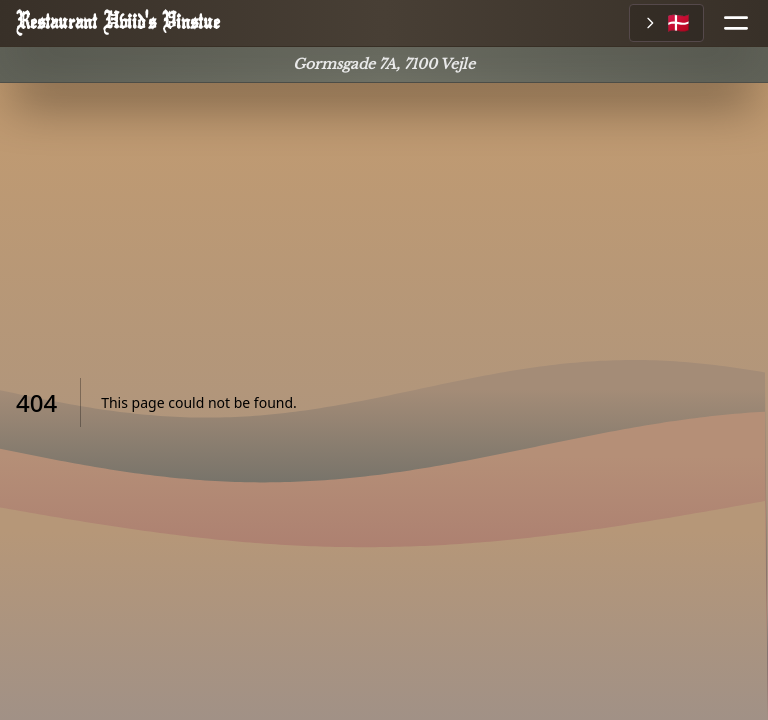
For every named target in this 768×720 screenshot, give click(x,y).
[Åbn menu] (728, 23)
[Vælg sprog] (666, 23)
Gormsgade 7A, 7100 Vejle (384, 64)
